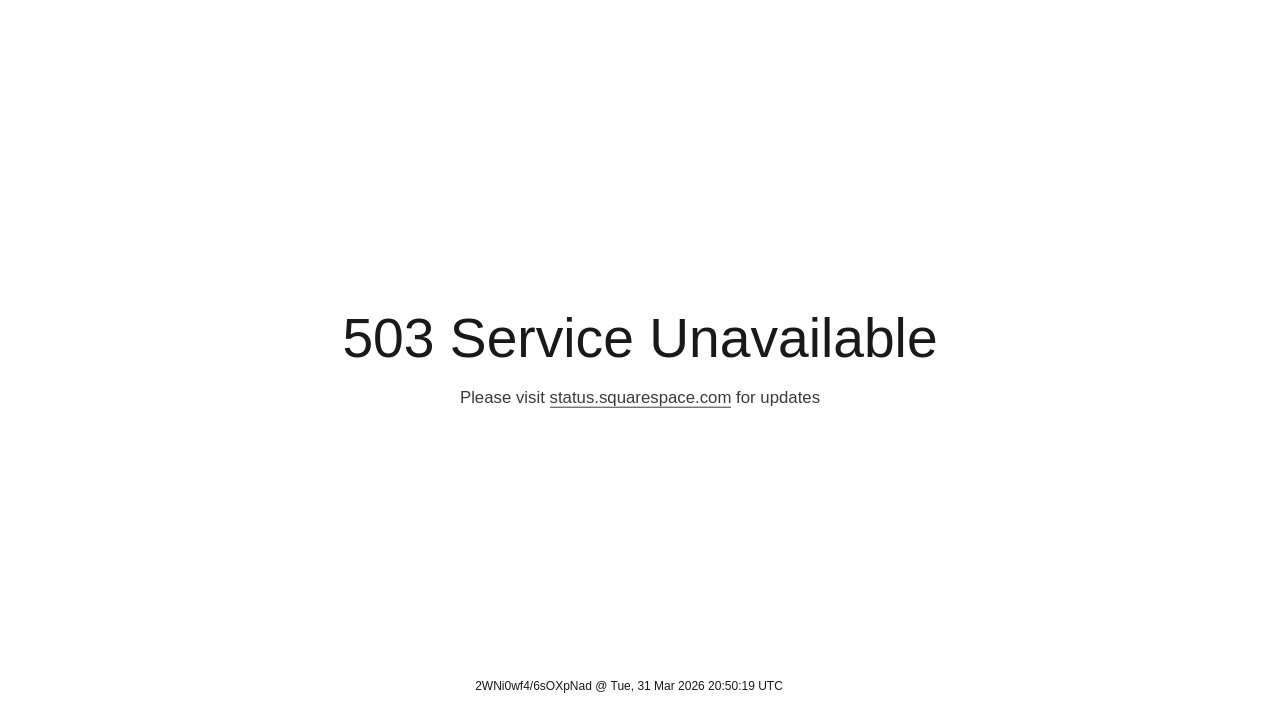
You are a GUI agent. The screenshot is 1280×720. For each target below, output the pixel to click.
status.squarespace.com (641, 397)
